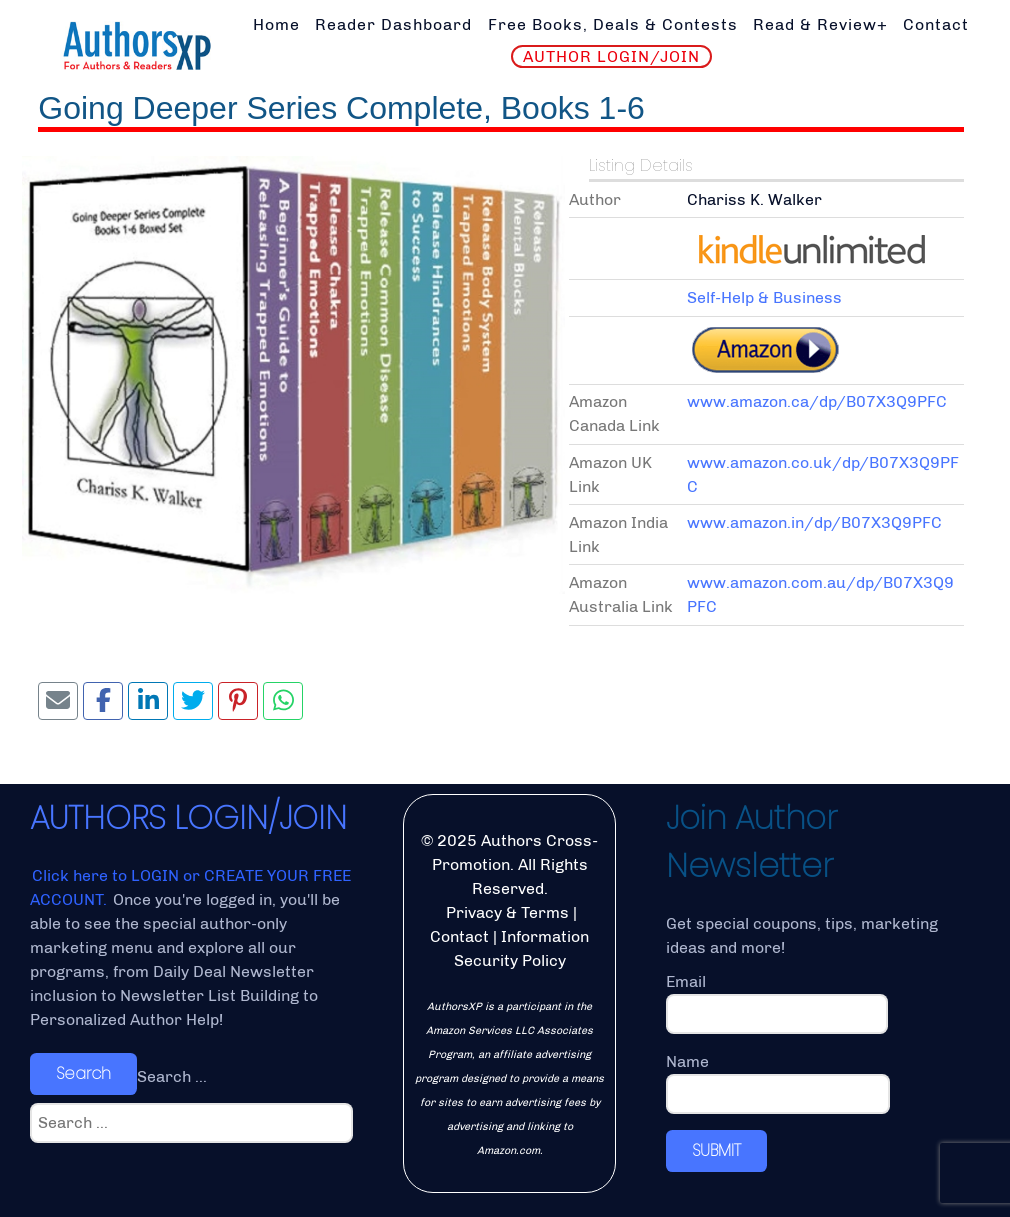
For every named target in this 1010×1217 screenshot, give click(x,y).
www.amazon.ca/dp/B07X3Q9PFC (817, 401)
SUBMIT (716, 1150)
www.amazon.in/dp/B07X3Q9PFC (814, 522)
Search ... (172, 1076)
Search (83, 1073)
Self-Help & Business (764, 297)
